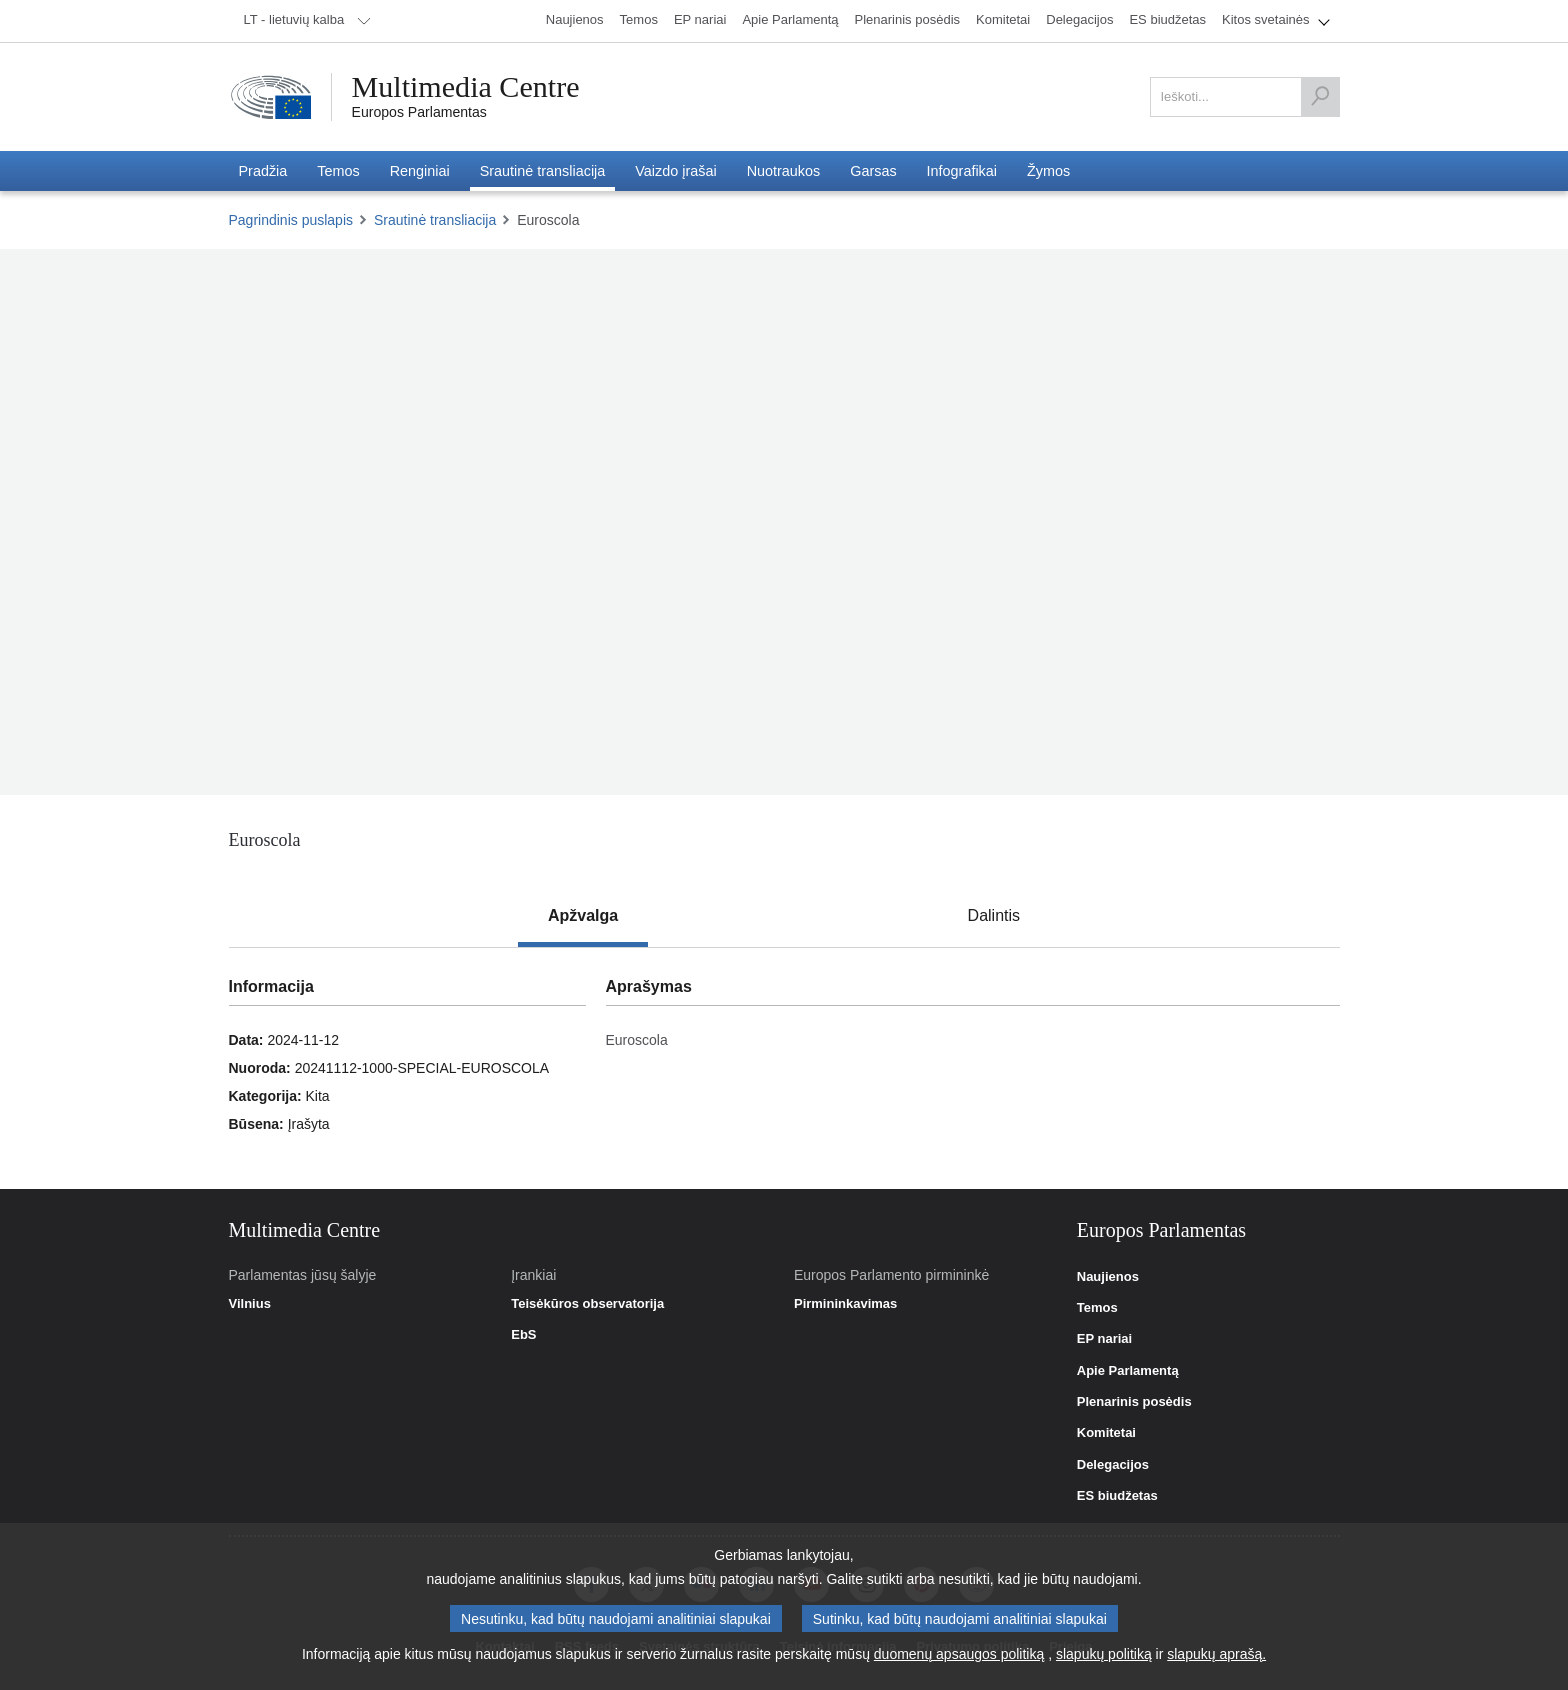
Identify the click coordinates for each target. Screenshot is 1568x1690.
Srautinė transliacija (435, 220)
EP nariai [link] (1104, 1339)
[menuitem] (304, 21)
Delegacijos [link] (1113, 1465)
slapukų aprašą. (1216, 1654)
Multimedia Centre (466, 87)
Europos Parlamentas (419, 112)
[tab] (583, 916)
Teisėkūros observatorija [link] (587, 1304)
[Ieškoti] (1320, 97)
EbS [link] (523, 1335)
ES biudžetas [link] (1117, 1496)
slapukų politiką (1104, 1654)
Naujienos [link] (1108, 1277)
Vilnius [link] (250, 1304)
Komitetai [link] (1106, 1433)
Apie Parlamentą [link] (1128, 1371)
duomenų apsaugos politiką (959, 1654)
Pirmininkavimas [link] (845, 1304)
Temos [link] (1097, 1308)
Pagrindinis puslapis (291, 220)
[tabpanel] (784, 1068)
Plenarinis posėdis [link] (1134, 1402)
